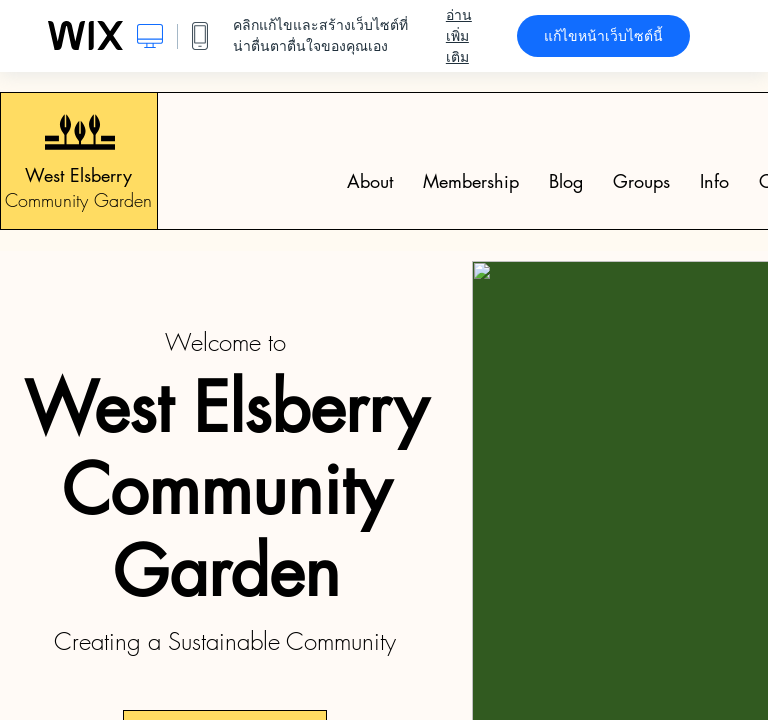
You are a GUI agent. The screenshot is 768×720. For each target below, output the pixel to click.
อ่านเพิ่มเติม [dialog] (459, 36)
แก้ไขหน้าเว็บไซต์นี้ (603, 36)
